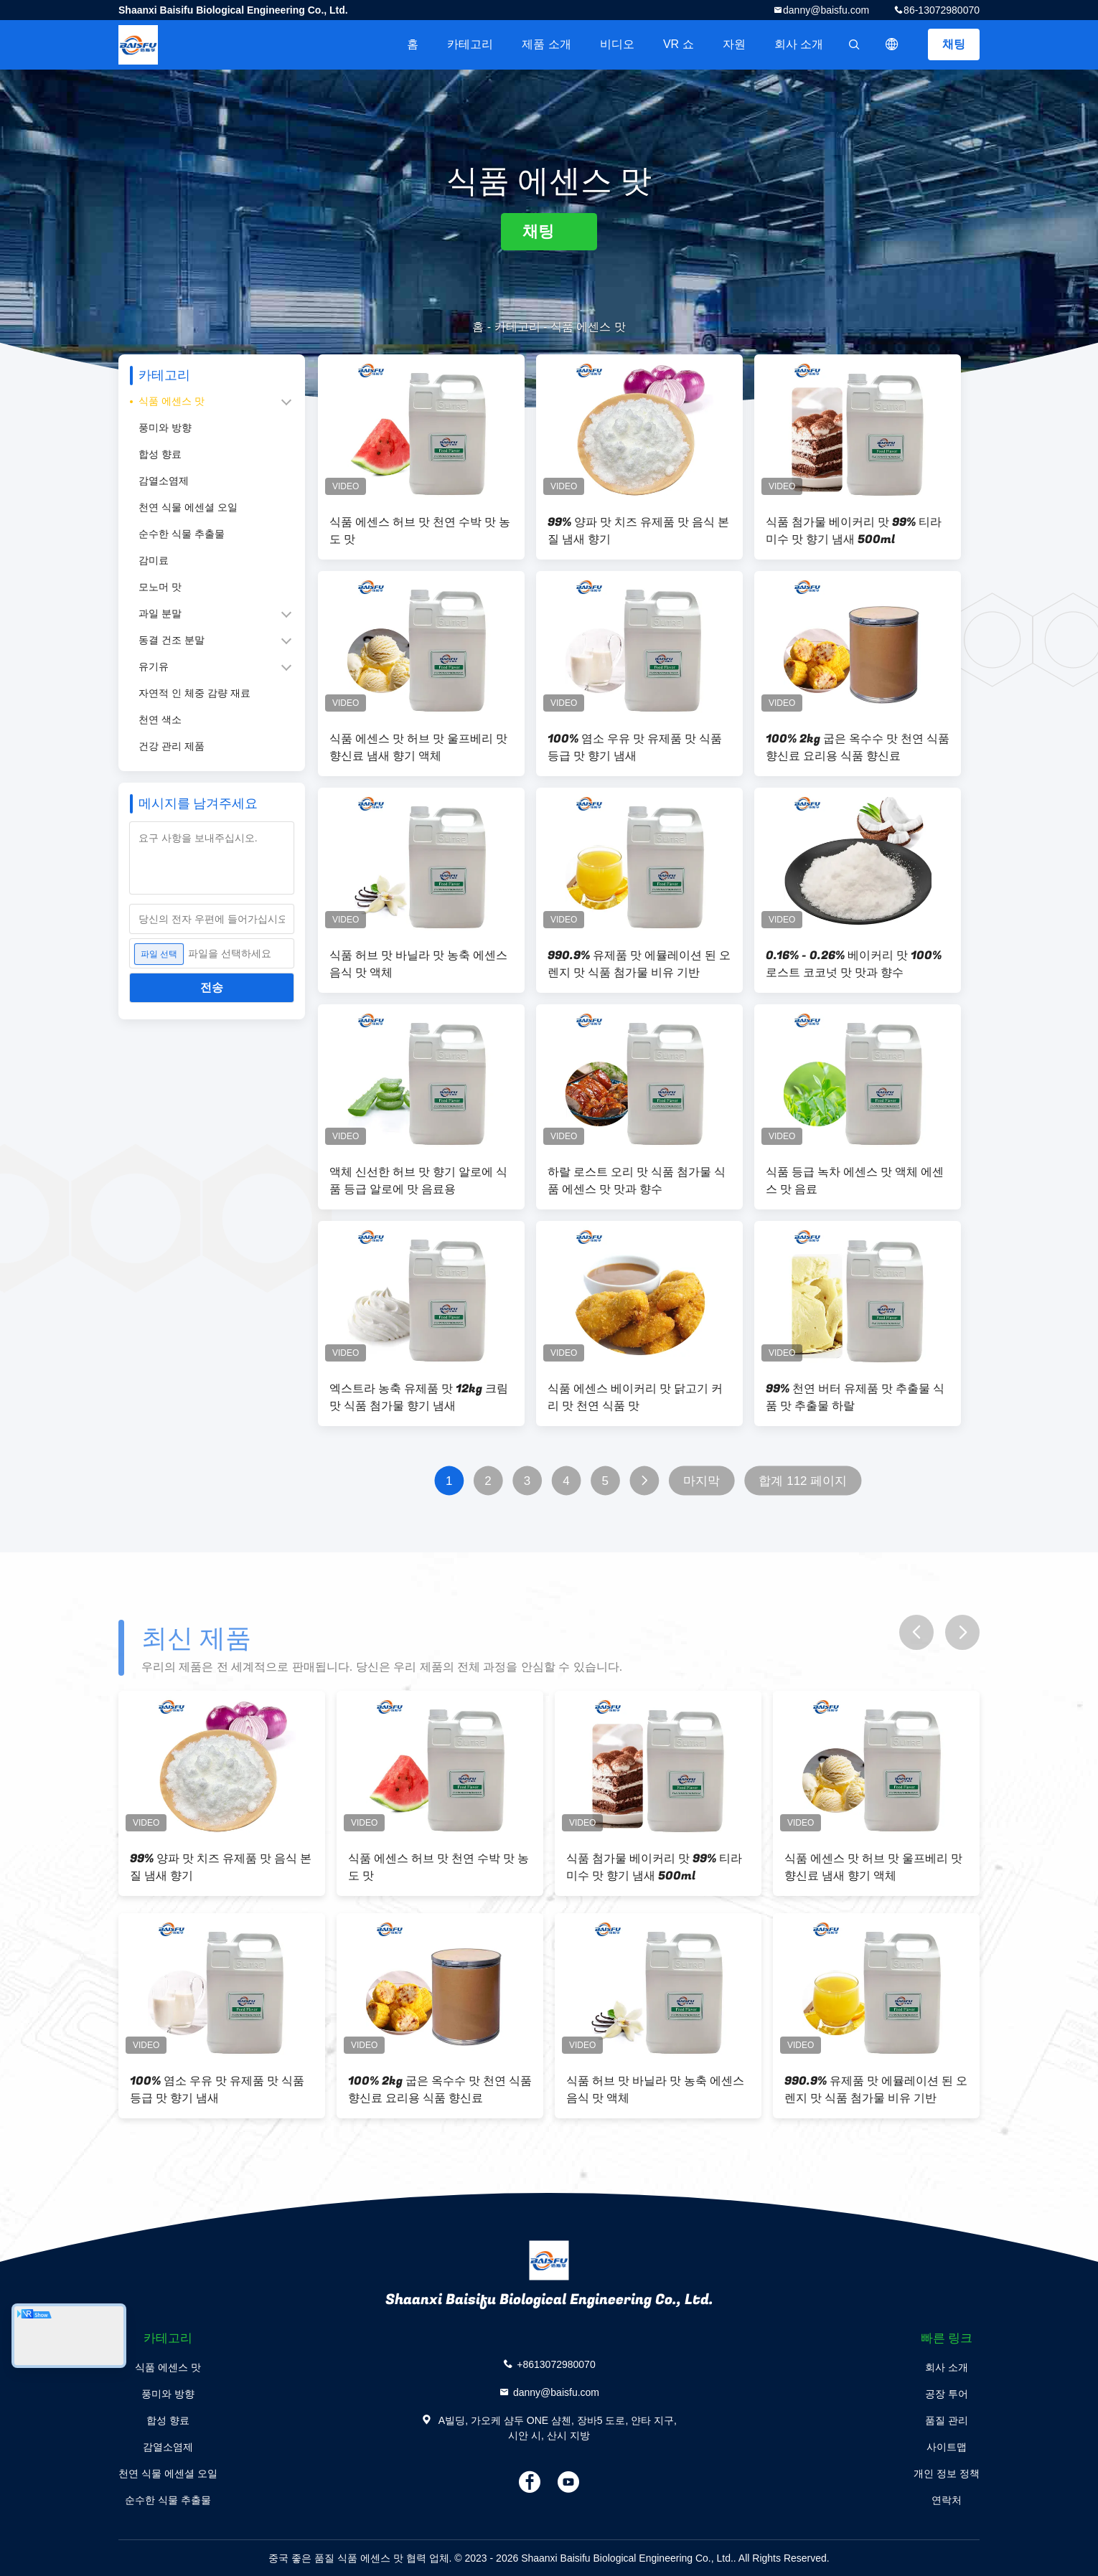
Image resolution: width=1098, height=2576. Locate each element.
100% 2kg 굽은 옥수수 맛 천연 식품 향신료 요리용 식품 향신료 (857, 747)
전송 (211, 987)
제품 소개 (546, 44)
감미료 (154, 560)
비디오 (617, 44)
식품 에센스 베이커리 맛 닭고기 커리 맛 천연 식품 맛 (635, 1397)
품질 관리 (946, 2420)
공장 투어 (946, 2394)
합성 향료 (160, 454)
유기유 (154, 666)
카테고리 (470, 44)
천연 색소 (160, 719)
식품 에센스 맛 (172, 401)
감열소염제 (164, 480)
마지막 (701, 1481)
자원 (734, 44)
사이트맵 (946, 2447)
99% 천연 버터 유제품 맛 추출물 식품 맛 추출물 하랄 (855, 1397)
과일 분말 (160, 613)
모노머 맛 (160, 587)
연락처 (947, 2500)
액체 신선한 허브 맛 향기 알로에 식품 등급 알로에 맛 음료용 (418, 1181)
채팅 (953, 44)
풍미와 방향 (165, 427)
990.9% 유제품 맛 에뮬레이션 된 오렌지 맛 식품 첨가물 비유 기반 (639, 964)
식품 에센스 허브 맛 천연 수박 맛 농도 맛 (419, 531)
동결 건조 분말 (172, 640)
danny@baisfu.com (826, 10)
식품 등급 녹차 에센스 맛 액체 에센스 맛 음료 (855, 1181)
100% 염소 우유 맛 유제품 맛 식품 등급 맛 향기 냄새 (635, 747)
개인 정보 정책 (947, 2473)
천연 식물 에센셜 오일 (188, 507)
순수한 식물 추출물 (182, 533)
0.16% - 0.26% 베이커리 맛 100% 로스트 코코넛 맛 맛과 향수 (854, 964)
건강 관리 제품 (172, 746)
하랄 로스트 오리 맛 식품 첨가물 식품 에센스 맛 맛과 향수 (637, 1181)
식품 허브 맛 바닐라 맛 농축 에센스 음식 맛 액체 (418, 964)
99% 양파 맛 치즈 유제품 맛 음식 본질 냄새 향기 (638, 531)
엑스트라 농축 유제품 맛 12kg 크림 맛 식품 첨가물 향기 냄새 (418, 1397)
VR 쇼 (678, 44)
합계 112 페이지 (803, 1481)
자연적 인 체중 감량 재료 (194, 693)
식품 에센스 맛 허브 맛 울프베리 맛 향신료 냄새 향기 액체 (418, 747)
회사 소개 (798, 44)
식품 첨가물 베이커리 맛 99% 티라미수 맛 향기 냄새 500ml (854, 531)
